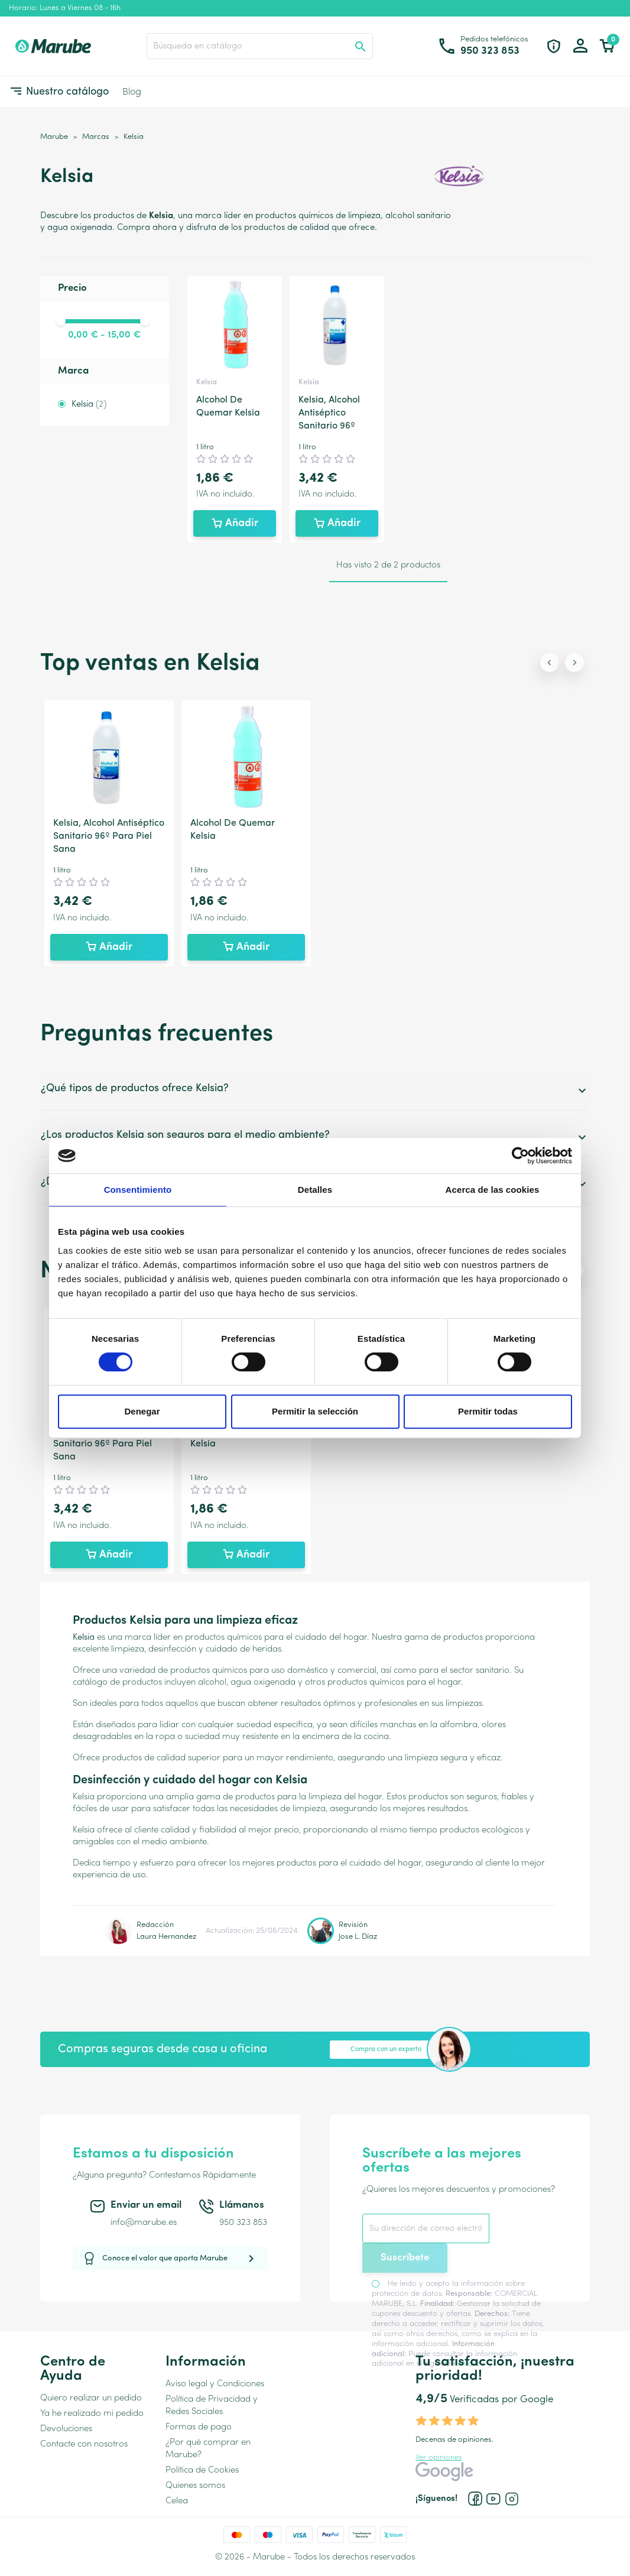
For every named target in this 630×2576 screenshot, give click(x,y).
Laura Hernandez (166, 1937)
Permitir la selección (315, 1411)
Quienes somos (195, 2485)
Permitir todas (488, 1411)
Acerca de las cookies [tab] (493, 1190)
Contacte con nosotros (84, 2444)
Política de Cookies (202, 2470)
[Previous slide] (549, 662)
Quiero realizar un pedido (91, 2398)
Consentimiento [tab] (138, 1190)
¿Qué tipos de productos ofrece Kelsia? (315, 1090)
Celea (176, 2501)
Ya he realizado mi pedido (92, 2413)
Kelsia (89, 404)
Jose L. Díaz (358, 1937)
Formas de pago (198, 2427)
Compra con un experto (385, 2049)
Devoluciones (66, 2429)
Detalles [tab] (315, 1190)
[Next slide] (574, 662)
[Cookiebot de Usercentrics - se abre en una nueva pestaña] (520, 1155)
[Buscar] (260, 46)
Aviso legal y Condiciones (214, 2384)
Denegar (142, 1411)
